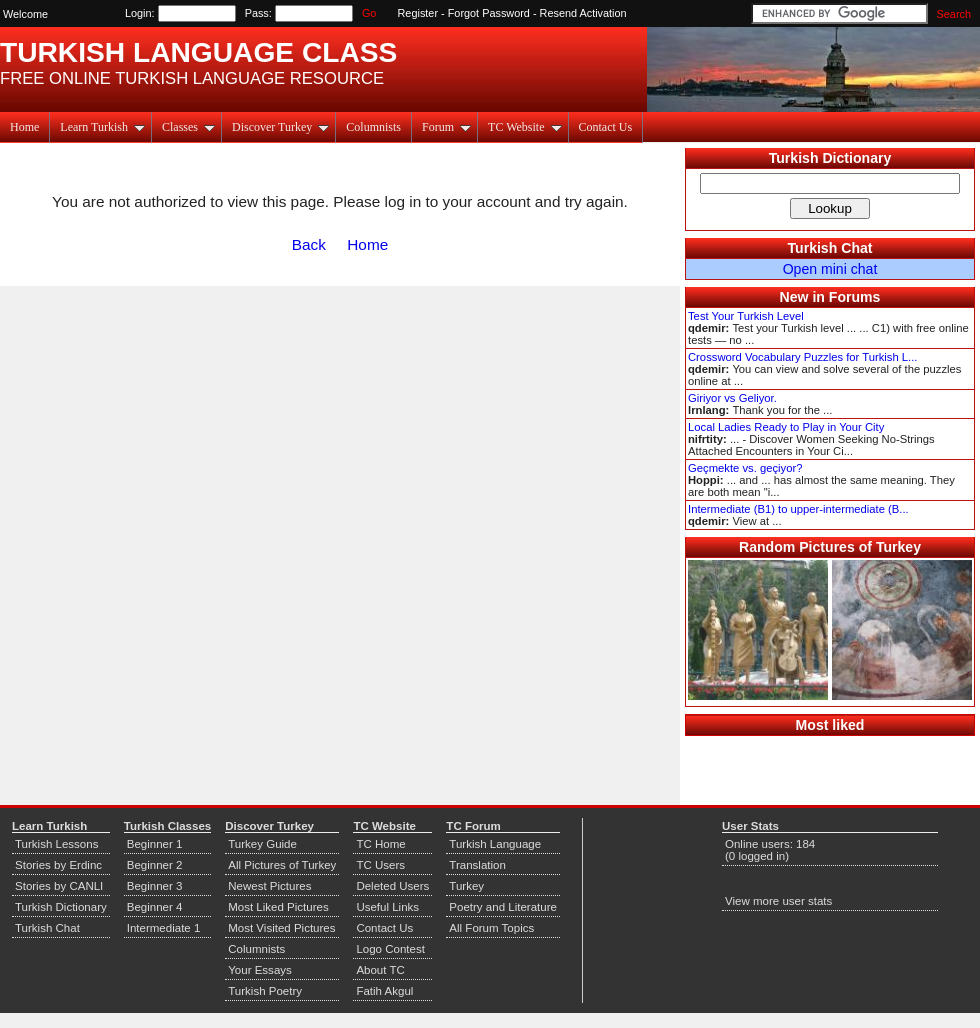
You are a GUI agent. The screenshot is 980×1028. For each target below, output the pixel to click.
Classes (188, 127)
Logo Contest (390, 949)
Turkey (466, 886)
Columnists (373, 127)
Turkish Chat (830, 248)
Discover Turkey (280, 127)
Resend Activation (583, 13)
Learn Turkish (102, 127)
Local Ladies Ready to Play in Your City (786, 427)
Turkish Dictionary (830, 158)
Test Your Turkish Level (746, 316)
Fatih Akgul (384, 991)
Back (309, 244)
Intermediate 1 (164, 928)
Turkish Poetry (265, 991)
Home (24, 127)
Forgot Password (489, 13)
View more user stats (778, 901)
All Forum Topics (491, 928)
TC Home (380, 844)
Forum (446, 127)
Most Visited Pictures (281, 928)
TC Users (380, 865)
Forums (855, 297)
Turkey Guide (262, 844)
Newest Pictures (269, 886)
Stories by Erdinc (58, 865)
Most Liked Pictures (278, 907)
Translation (477, 865)
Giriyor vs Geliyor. (732, 398)
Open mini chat (830, 269)
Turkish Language (495, 844)
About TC (380, 970)
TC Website (524, 127)
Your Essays (260, 970)
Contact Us (606, 127)
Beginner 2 (155, 865)
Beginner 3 (155, 886)
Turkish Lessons (56, 844)
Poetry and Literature (503, 907)
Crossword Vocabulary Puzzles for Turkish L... (802, 357)
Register (418, 13)
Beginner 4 (155, 907)
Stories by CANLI (59, 886)
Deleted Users (392, 886)
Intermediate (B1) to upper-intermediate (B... (798, 509)
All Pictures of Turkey (282, 865)
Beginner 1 (155, 844)
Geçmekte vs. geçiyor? (745, 468)
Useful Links (387, 907)
